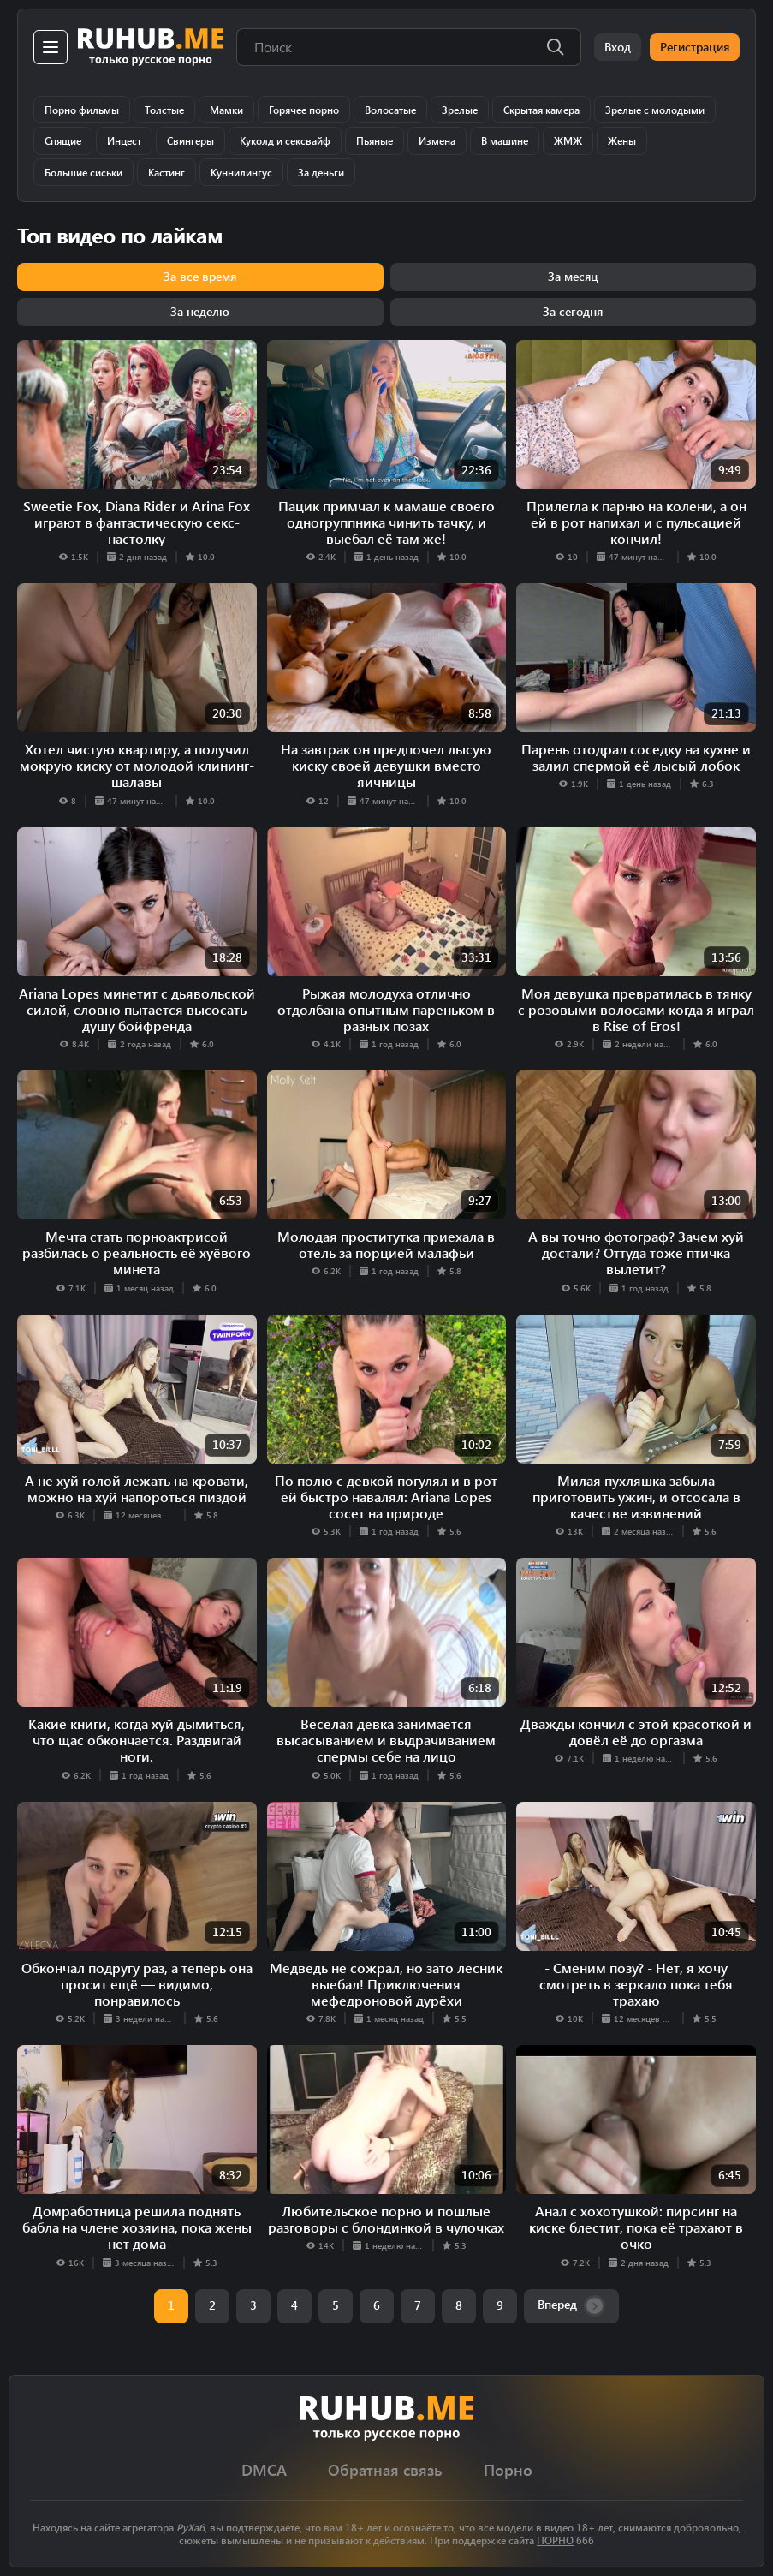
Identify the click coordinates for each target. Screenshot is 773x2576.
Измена (437, 140)
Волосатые (390, 109)
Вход (617, 47)
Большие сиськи (83, 172)
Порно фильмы (82, 109)
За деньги (321, 172)
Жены (622, 140)
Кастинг (166, 172)
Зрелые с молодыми (655, 109)
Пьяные (374, 140)
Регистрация (694, 47)
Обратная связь (385, 2470)
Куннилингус (241, 172)
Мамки (226, 109)
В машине (504, 140)
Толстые (164, 109)
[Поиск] (555, 47)
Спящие (63, 140)
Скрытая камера (541, 109)
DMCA (264, 2470)
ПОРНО (555, 2540)
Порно (508, 2470)
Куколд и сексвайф (285, 140)
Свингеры (190, 140)
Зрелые (460, 109)
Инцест (124, 140)
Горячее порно (304, 109)
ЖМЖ (568, 140)
